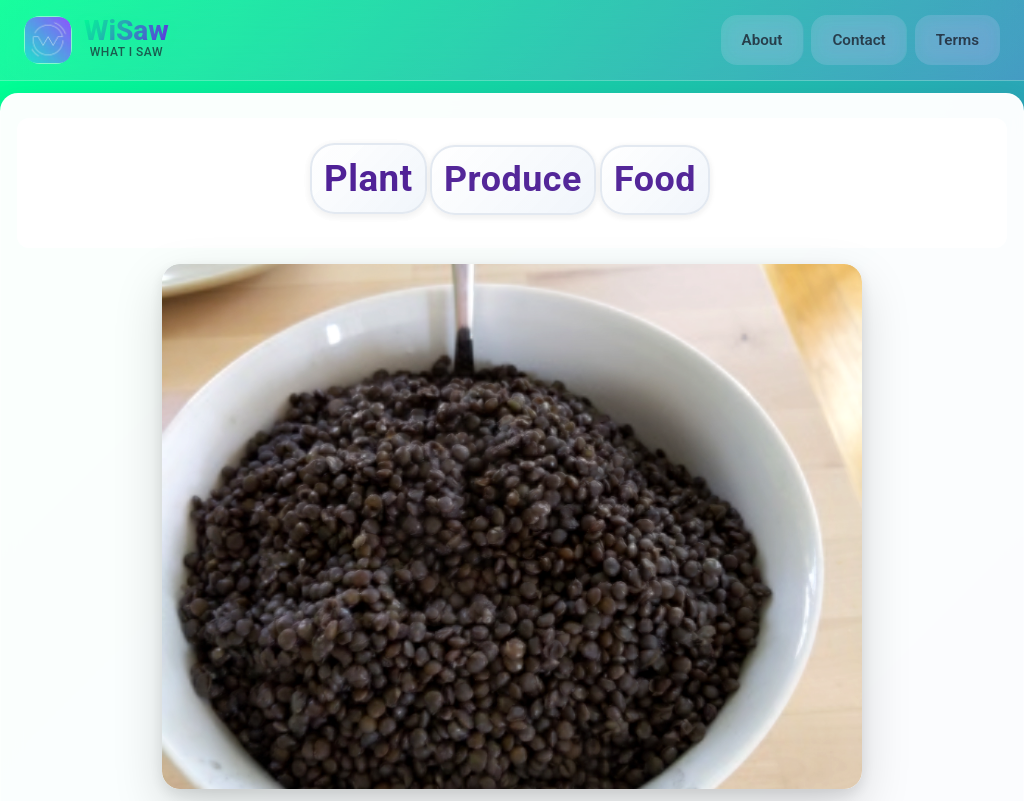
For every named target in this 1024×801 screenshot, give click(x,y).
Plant (368, 178)
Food (655, 179)
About (762, 40)
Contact (858, 40)
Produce (513, 179)
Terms (957, 40)
